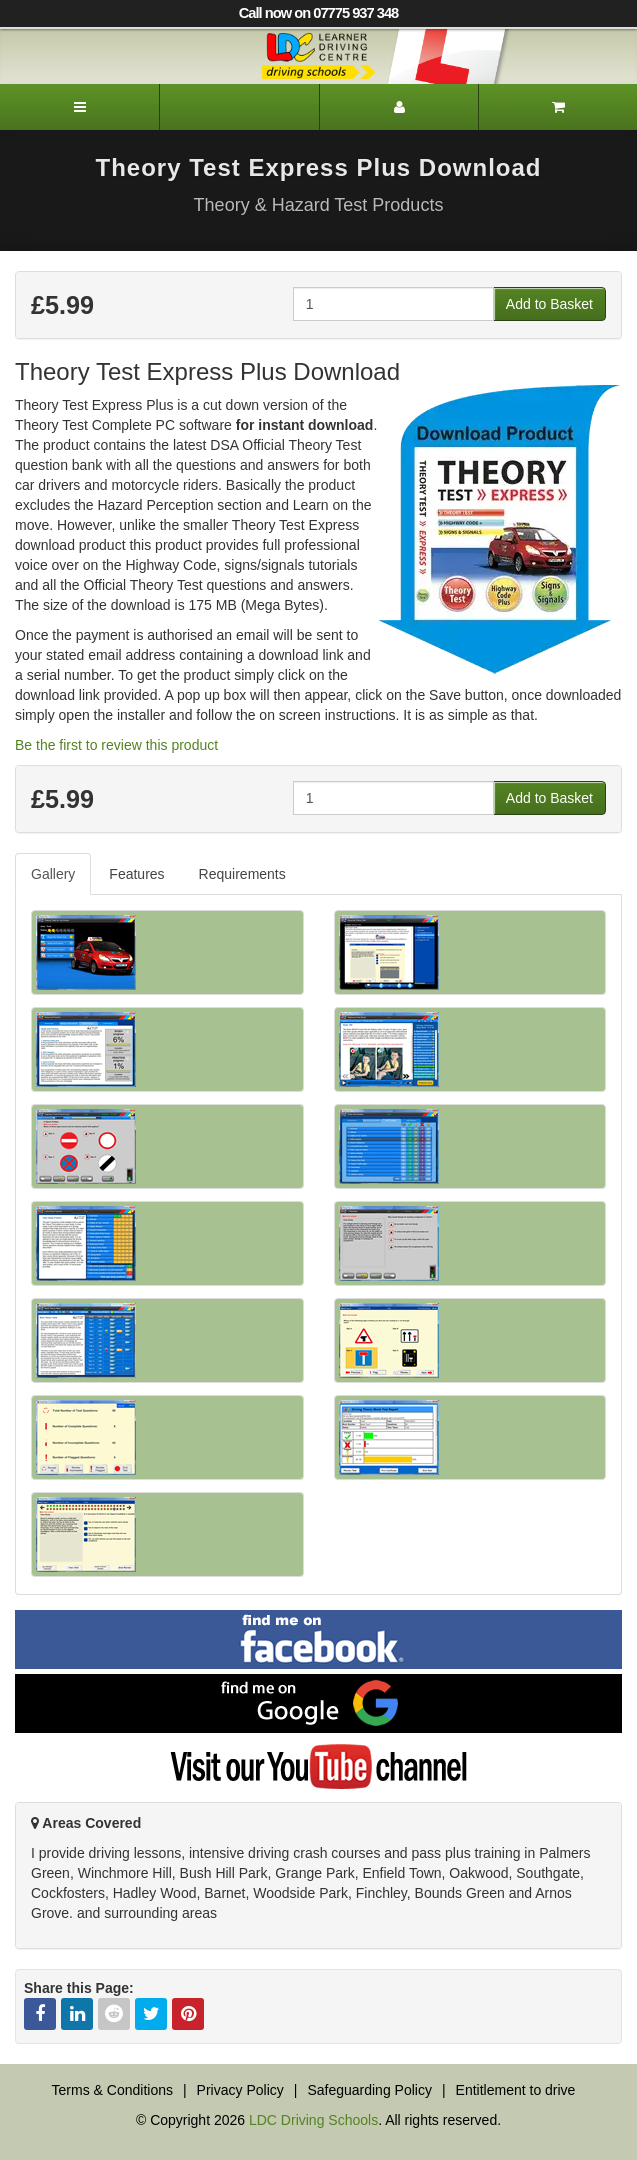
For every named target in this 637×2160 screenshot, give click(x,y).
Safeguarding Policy (369, 2090)
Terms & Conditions (112, 2090)
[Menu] (79, 107)
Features (136, 874)
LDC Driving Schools (313, 2120)
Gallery (53, 874)
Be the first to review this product (116, 745)
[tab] (54, 874)
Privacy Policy (240, 2090)
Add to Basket (549, 304)
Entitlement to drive (516, 2090)
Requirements (242, 874)
